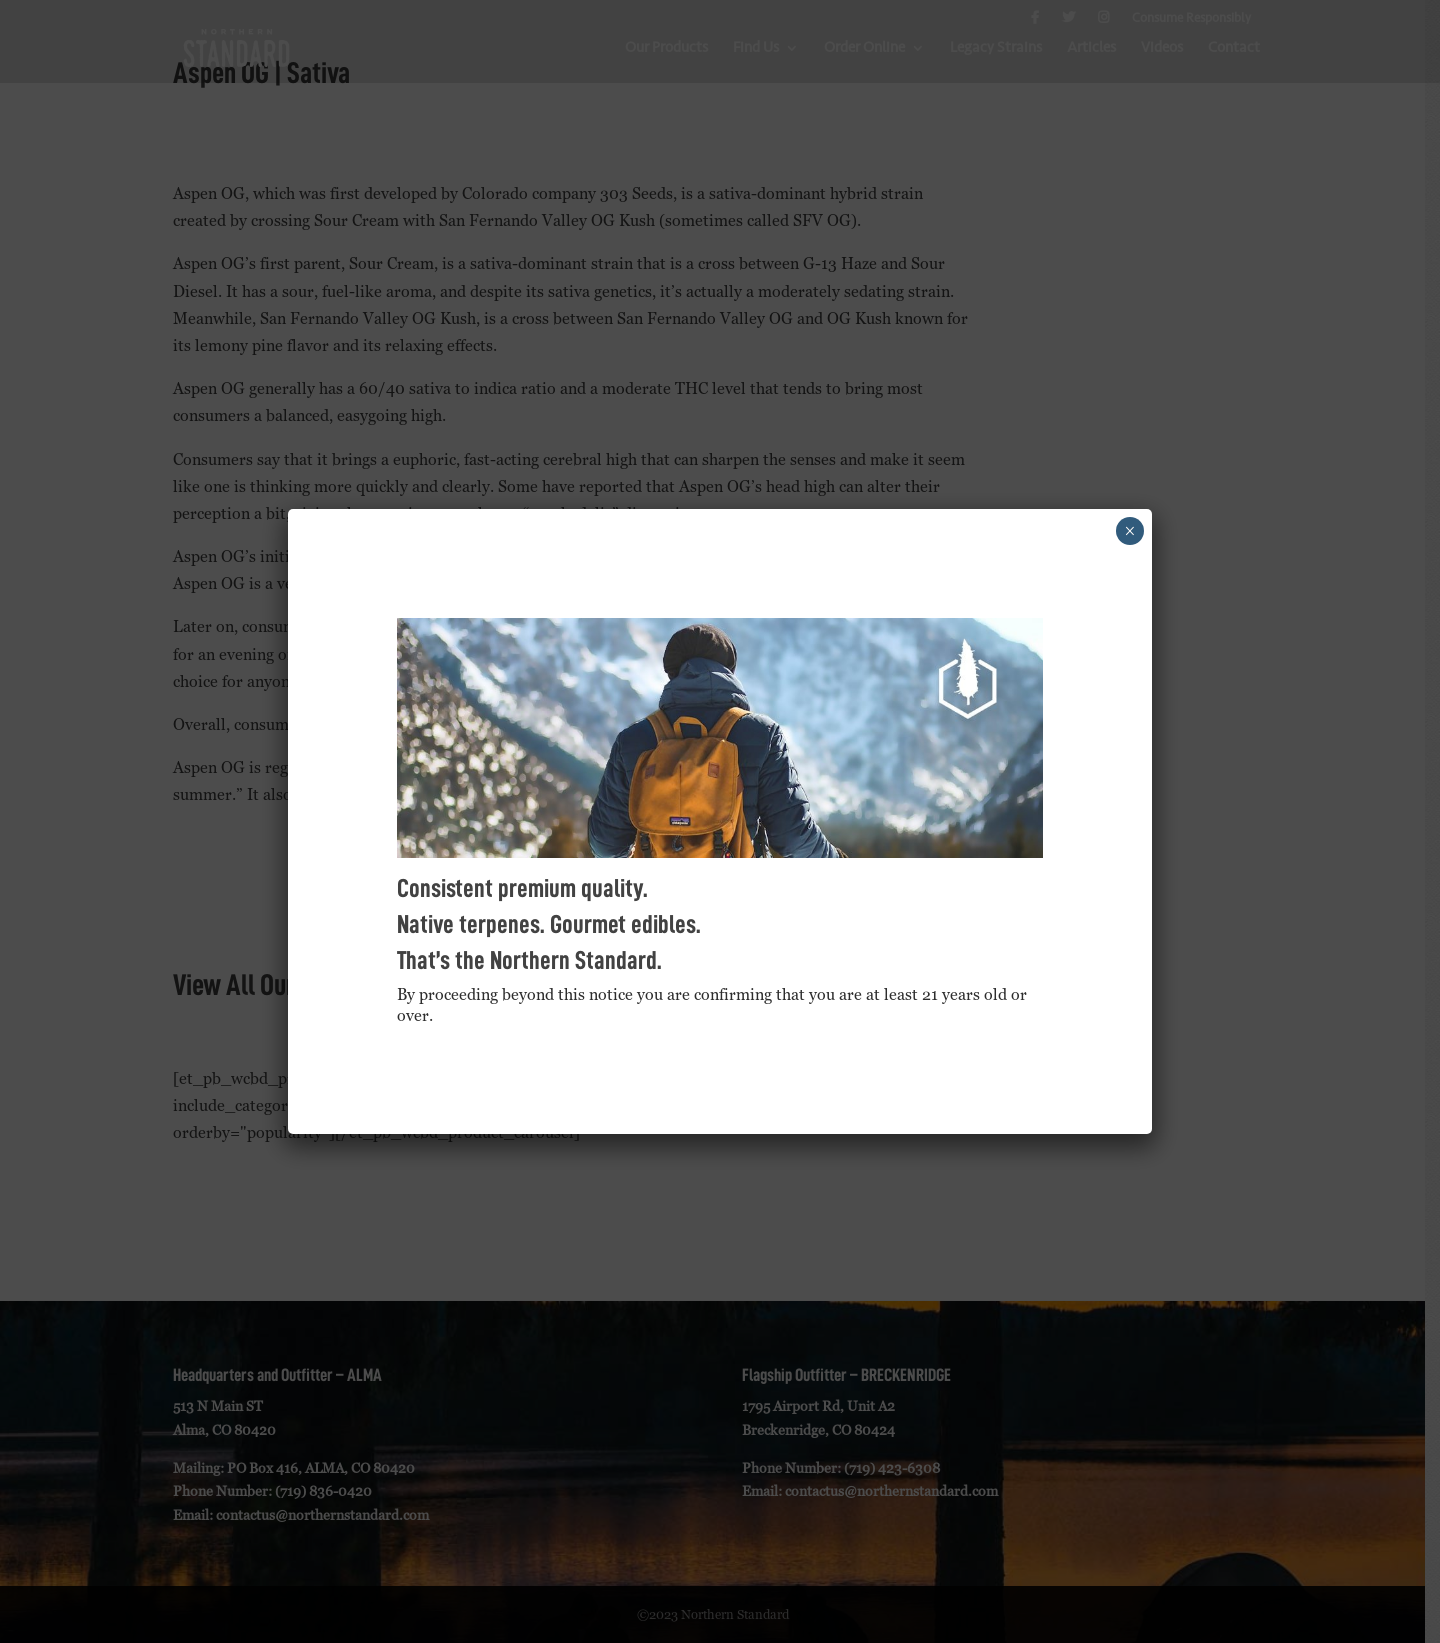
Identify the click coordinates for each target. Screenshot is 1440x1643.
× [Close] (1129, 531)
